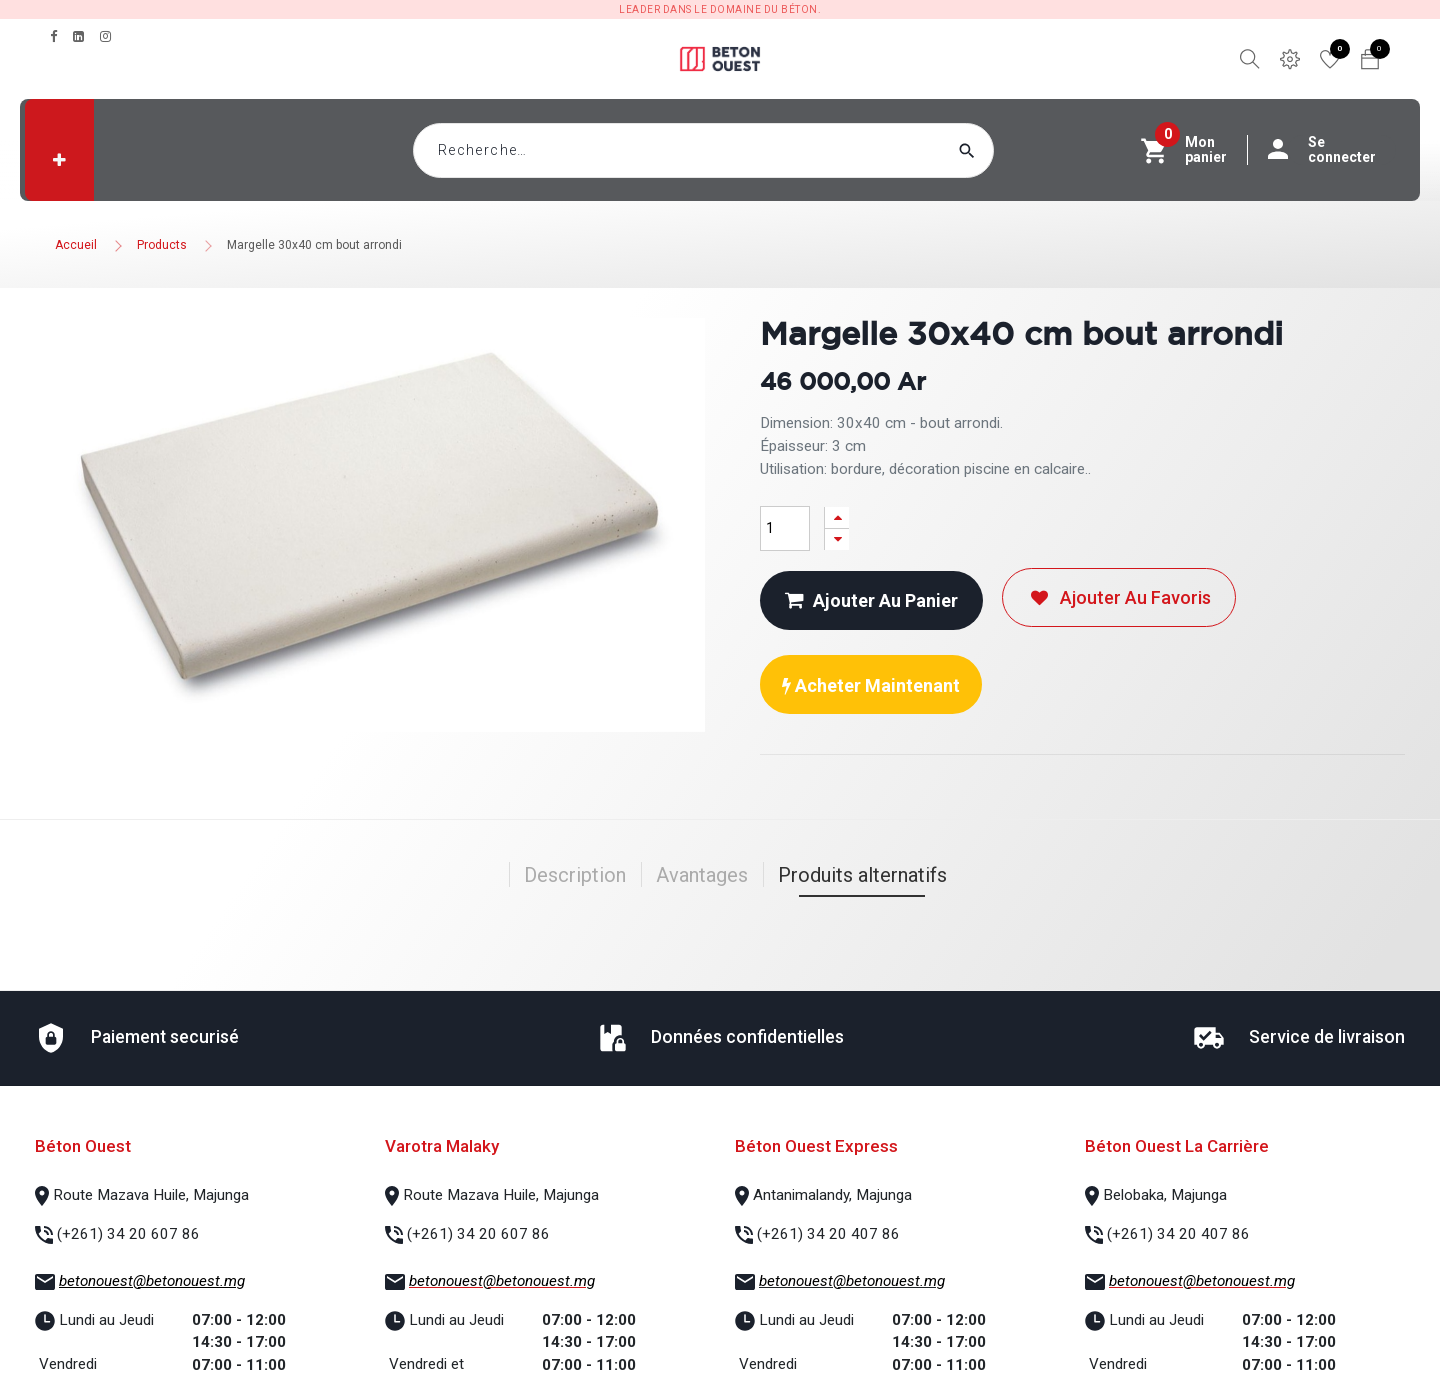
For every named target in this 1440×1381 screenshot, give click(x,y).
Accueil (76, 245)
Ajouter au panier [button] (871, 600)
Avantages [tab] (702, 875)
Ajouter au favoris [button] (1119, 597)
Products (162, 245)
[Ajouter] (837, 517)
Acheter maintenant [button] (871, 685)
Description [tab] (575, 875)
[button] (59, 160)
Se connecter (1332, 150)
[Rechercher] (1005, 150)
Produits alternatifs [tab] (862, 875)
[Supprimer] (837, 539)
